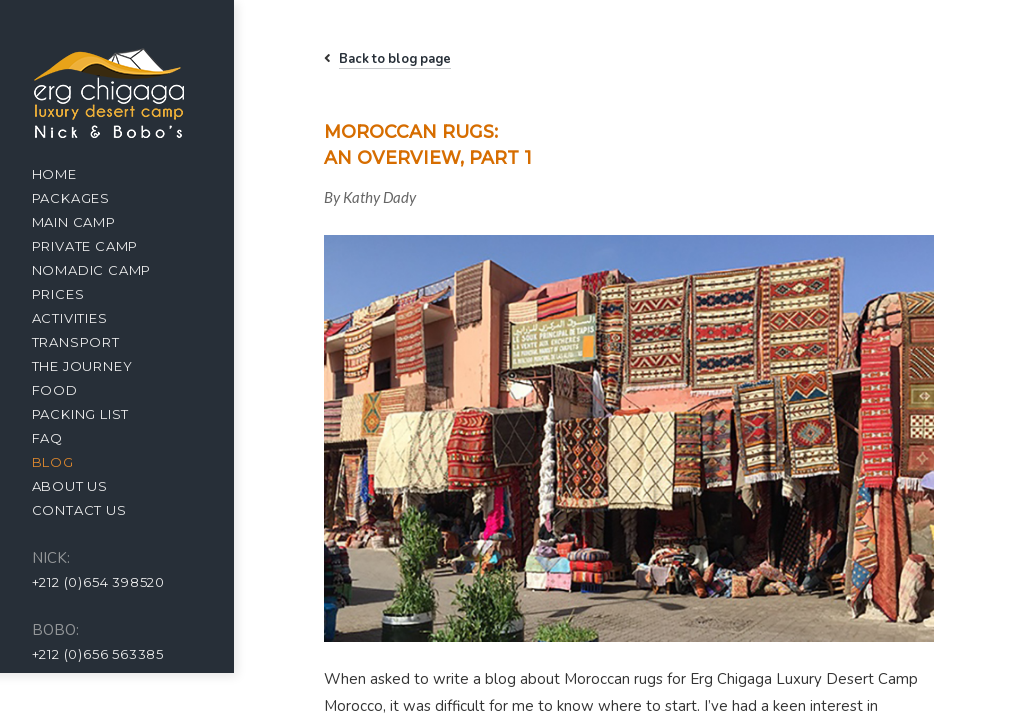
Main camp (90, 222)
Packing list (97, 414)
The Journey (98, 366)
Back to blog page (410, 59)
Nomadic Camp (108, 270)
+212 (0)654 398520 (114, 582)
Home (70, 174)
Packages (87, 198)
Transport (92, 342)
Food (71, 390)
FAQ (63, 438)
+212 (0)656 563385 (114, 654)
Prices (74, 294)
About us (86, 486)
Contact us (95, 510)
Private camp (101, 246)
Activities (86, 318)
